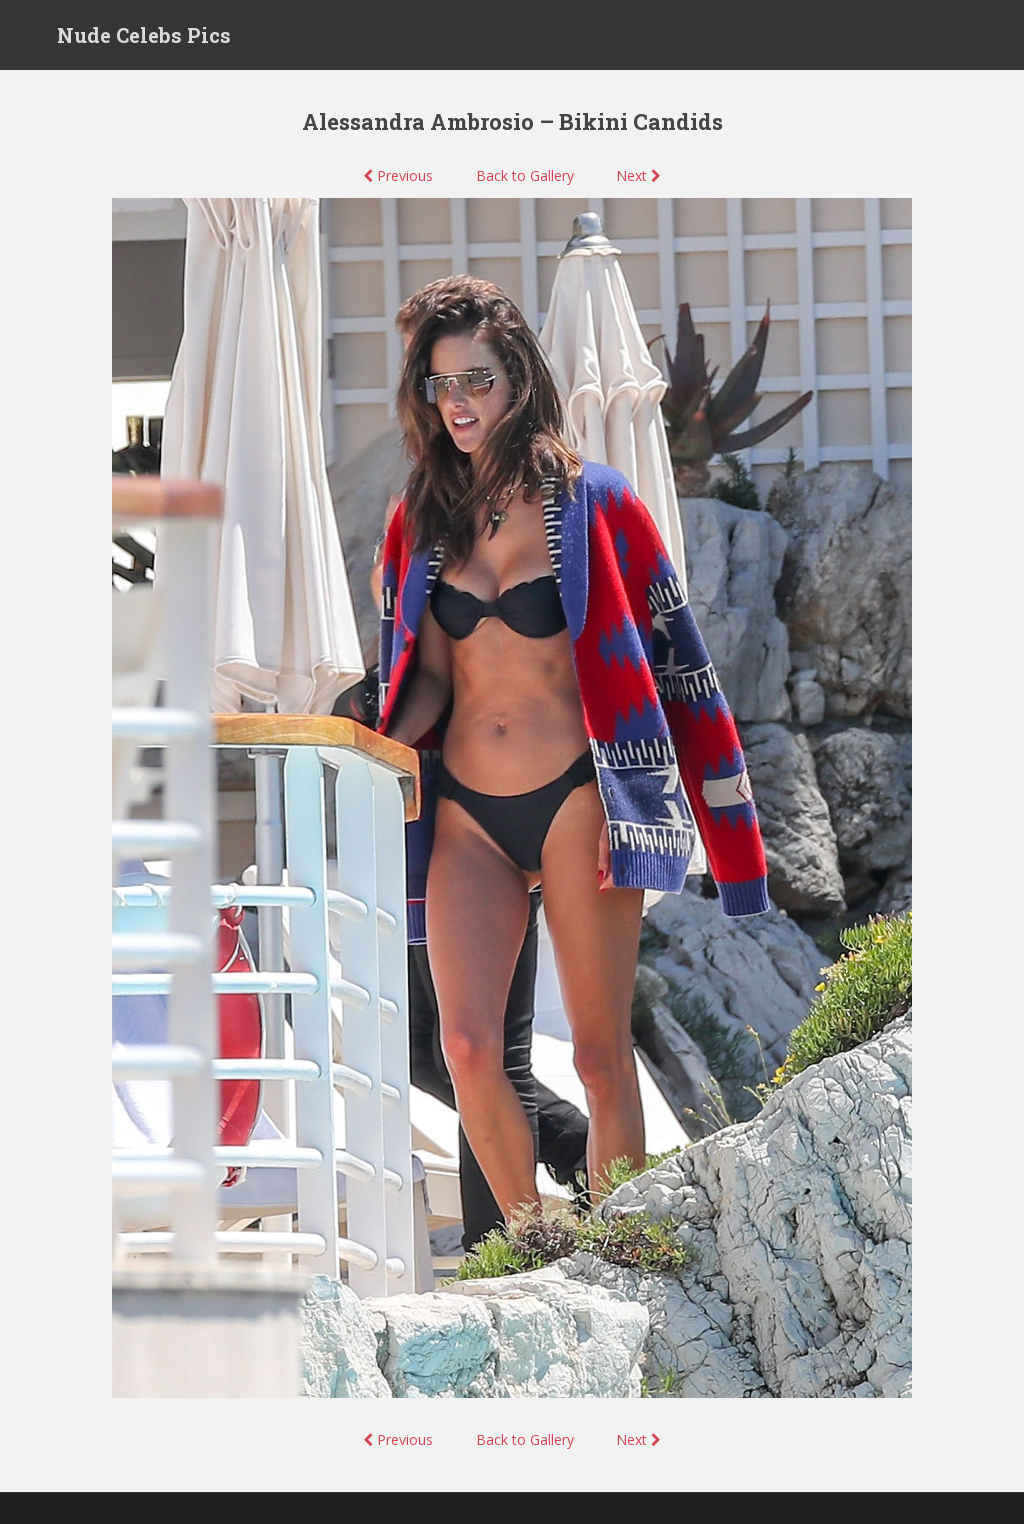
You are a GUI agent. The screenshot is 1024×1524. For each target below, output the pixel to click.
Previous (398, 175)
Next (638, 175)
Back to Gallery (525, 175)
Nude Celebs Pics (144, 35)
